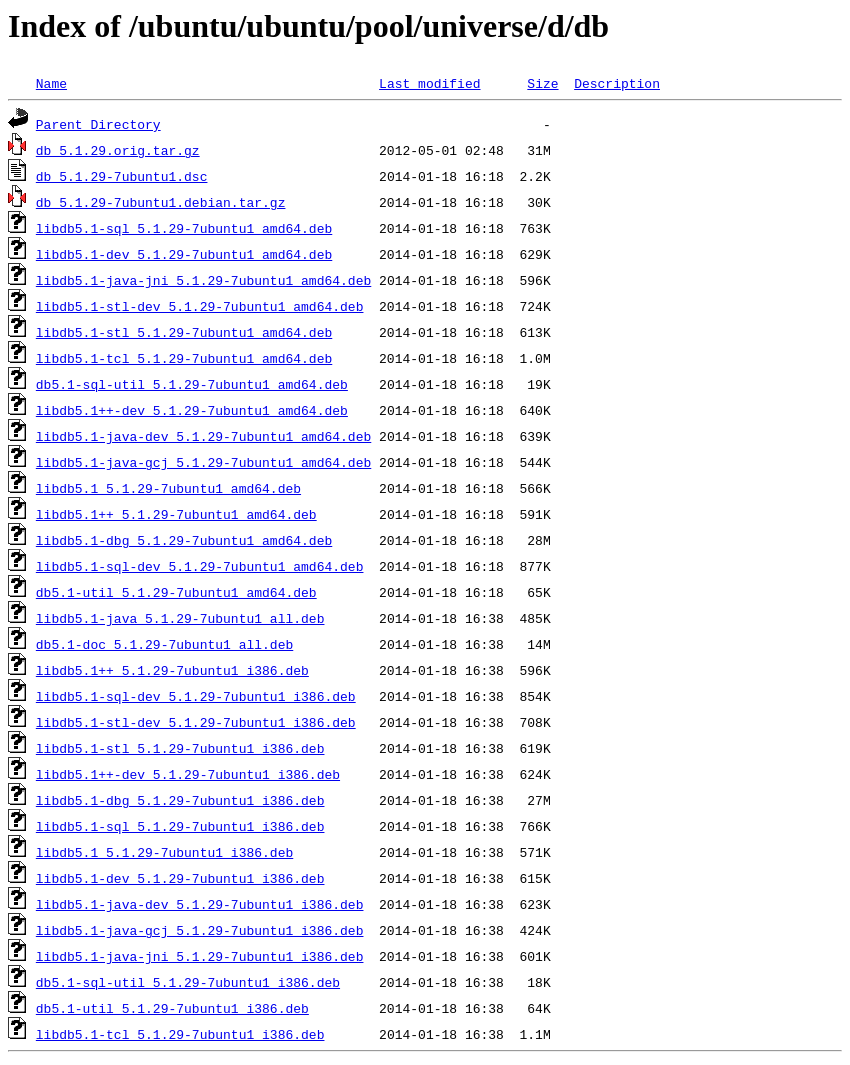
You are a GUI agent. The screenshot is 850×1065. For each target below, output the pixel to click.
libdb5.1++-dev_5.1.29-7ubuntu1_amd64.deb (192, 410)
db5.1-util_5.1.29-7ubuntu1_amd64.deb (176, 592)
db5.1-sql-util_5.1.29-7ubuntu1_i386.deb (188, 982)
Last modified (429, 83)
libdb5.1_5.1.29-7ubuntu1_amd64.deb (168, 488)
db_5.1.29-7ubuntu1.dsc (122, 176)
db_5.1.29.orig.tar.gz (118, 150)
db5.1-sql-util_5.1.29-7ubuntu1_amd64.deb (192, 384)
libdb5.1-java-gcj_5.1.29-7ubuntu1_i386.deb (200, 930)
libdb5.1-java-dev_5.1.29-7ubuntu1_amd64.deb (203, 436)
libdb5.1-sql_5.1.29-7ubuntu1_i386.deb (180, 826)
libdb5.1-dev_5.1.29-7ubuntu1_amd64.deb (184, 254)
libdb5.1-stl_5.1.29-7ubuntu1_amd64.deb (184, 332)
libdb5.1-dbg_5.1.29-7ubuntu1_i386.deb (180, 800)
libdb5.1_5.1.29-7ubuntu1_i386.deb (164, 852)
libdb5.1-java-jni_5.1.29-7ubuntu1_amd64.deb (203, 280)
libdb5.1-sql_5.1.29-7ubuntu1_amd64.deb (184, 228)
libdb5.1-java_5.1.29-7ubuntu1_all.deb (180, 618)
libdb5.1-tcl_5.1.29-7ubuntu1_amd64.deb (184, 358)
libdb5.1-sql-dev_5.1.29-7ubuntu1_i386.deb (196, 696)
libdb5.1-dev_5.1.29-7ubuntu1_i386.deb (180, 878)
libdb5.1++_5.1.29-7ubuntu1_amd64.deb (176, 514)
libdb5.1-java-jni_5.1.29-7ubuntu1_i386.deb (200, 956)
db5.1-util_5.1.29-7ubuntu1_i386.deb (172, 1008)
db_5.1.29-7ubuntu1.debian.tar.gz (161, 202)
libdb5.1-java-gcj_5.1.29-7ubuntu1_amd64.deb (203, 462)
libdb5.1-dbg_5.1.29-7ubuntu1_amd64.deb (184, 540)
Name (51, 83)
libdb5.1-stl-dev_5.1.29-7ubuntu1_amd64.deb (200, 306)
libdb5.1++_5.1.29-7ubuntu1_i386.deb (172, 670)
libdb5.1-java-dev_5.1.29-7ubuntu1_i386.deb (200, 904)
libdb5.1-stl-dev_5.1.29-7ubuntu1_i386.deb (196, 722)
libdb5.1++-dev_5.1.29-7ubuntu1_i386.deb (188, 774)
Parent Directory (98, 124)
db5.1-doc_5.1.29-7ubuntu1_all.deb (164, 644)
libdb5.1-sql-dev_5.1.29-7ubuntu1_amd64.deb (200, 566)
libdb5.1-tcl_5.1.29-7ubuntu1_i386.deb (180, 1034)
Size (542, 83)
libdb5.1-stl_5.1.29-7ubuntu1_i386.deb (180, 748)
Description (617, 83)
